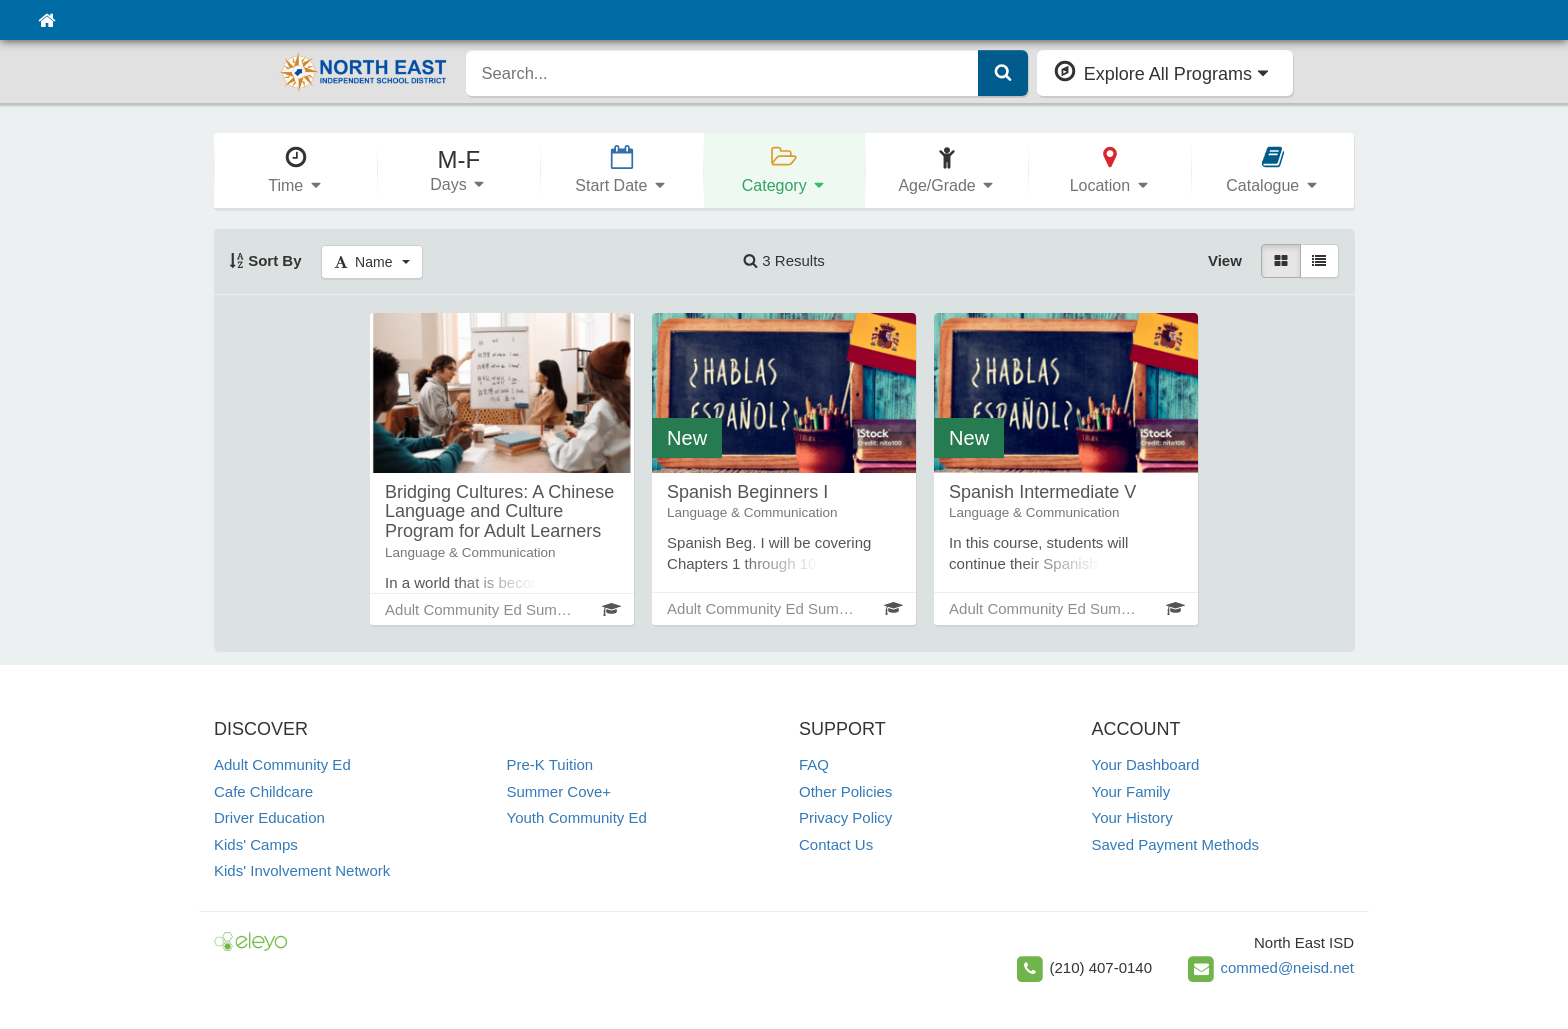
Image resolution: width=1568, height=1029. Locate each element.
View (1225, 260)
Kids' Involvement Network (302, 870)
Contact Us (836, 844)
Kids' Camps (256, 844)
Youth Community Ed (577, 817)
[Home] (46, 20)
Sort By (265, 260)
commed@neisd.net (1287, 967)
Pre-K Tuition (550, 764)
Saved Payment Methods (1176, 844)
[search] (722, 73)
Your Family (1131, 791)
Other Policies (845, 791)
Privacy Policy (845, 817)
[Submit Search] (1003, 73)
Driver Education (269, 817)
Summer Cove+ (559, 791)
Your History (1132, 817)
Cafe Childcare (263, 791)
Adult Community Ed (282, 764)
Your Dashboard (1146, 764)
